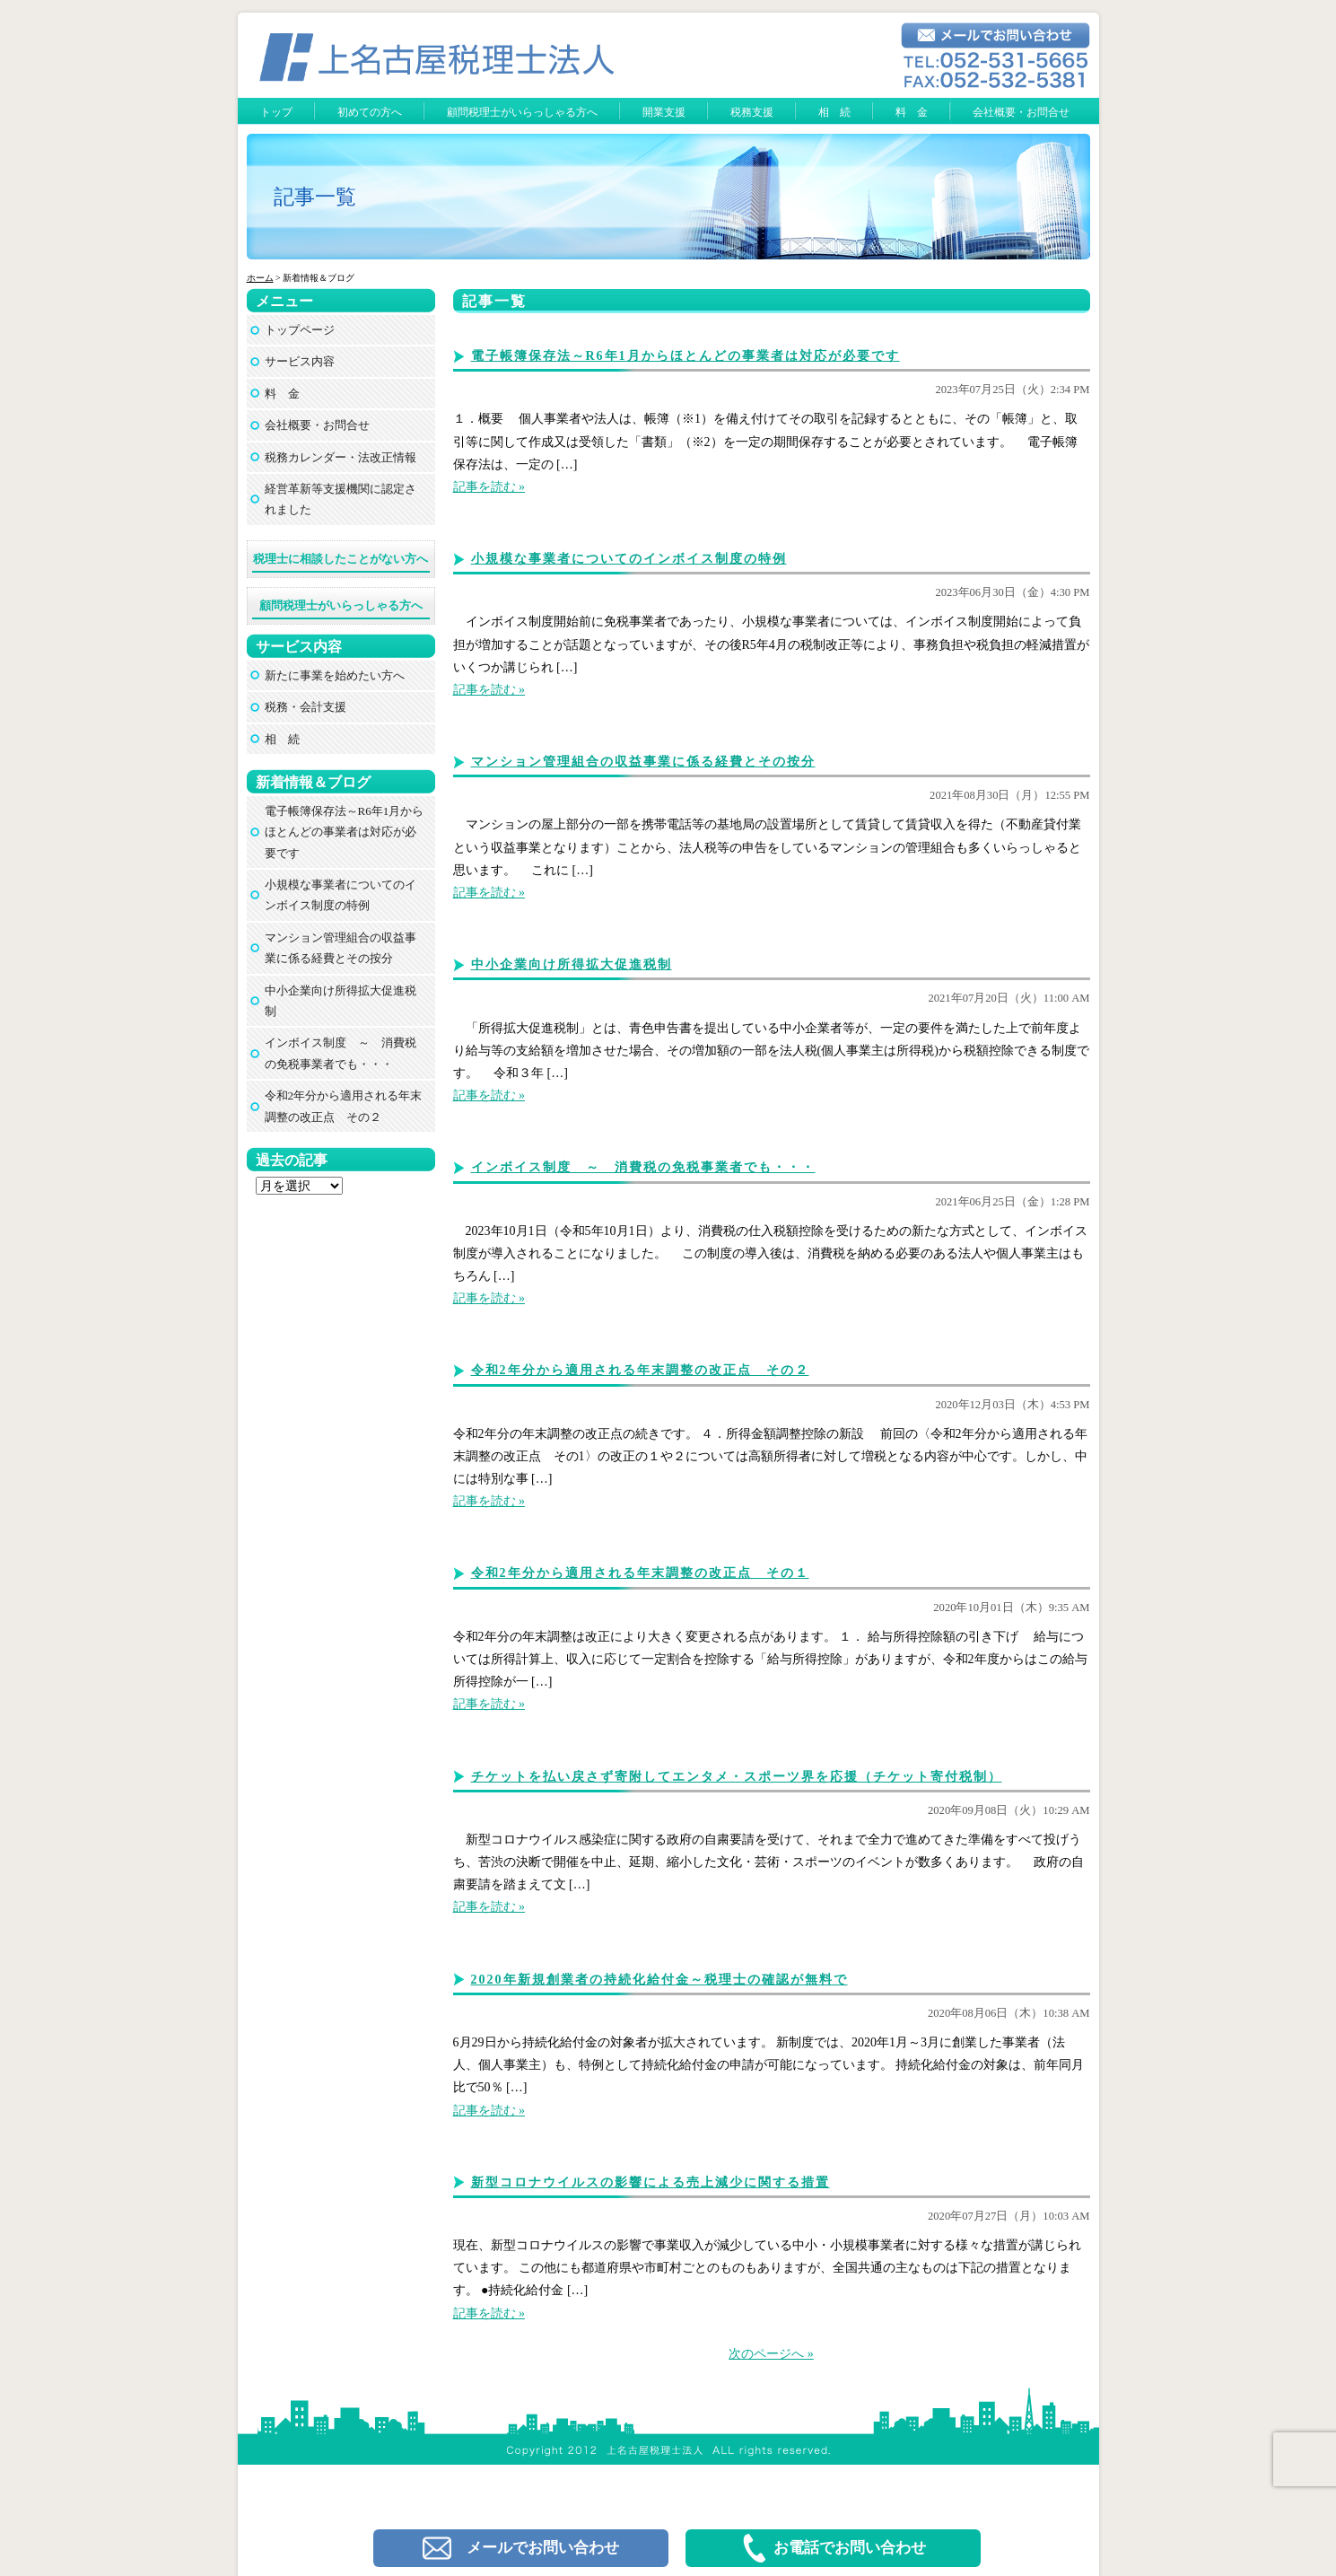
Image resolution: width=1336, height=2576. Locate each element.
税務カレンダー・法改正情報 (340, 457)
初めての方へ (369, 112)
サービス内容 (300, 361)
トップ (276, 112)
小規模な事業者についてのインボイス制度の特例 (629, 558)
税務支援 (751, 112)
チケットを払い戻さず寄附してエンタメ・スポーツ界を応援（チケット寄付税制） (736, 1776)
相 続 (834, 112)
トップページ (300, 330)
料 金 (911, 112)
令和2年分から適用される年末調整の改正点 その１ (640, 1573)
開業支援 (663, 112)
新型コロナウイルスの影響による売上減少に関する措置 (650, 2182)
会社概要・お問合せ (1021, 112)
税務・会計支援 (305, 707)
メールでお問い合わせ (521, 2548)
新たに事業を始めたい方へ (335, 675)
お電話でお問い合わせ (833, 2548)
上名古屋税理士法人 (676, 2395)
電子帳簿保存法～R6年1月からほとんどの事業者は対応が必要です (685, 356)
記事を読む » (489, 487)
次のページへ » (771, 2354)
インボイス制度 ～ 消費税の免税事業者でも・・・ (643, 1167)
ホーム (260, 278)
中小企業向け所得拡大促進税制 (571, 964)
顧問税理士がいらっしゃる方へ (522, 112)
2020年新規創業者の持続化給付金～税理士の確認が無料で (659, 1979)
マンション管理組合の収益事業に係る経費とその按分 (643, 761)
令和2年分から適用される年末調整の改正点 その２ (640, 1370)
